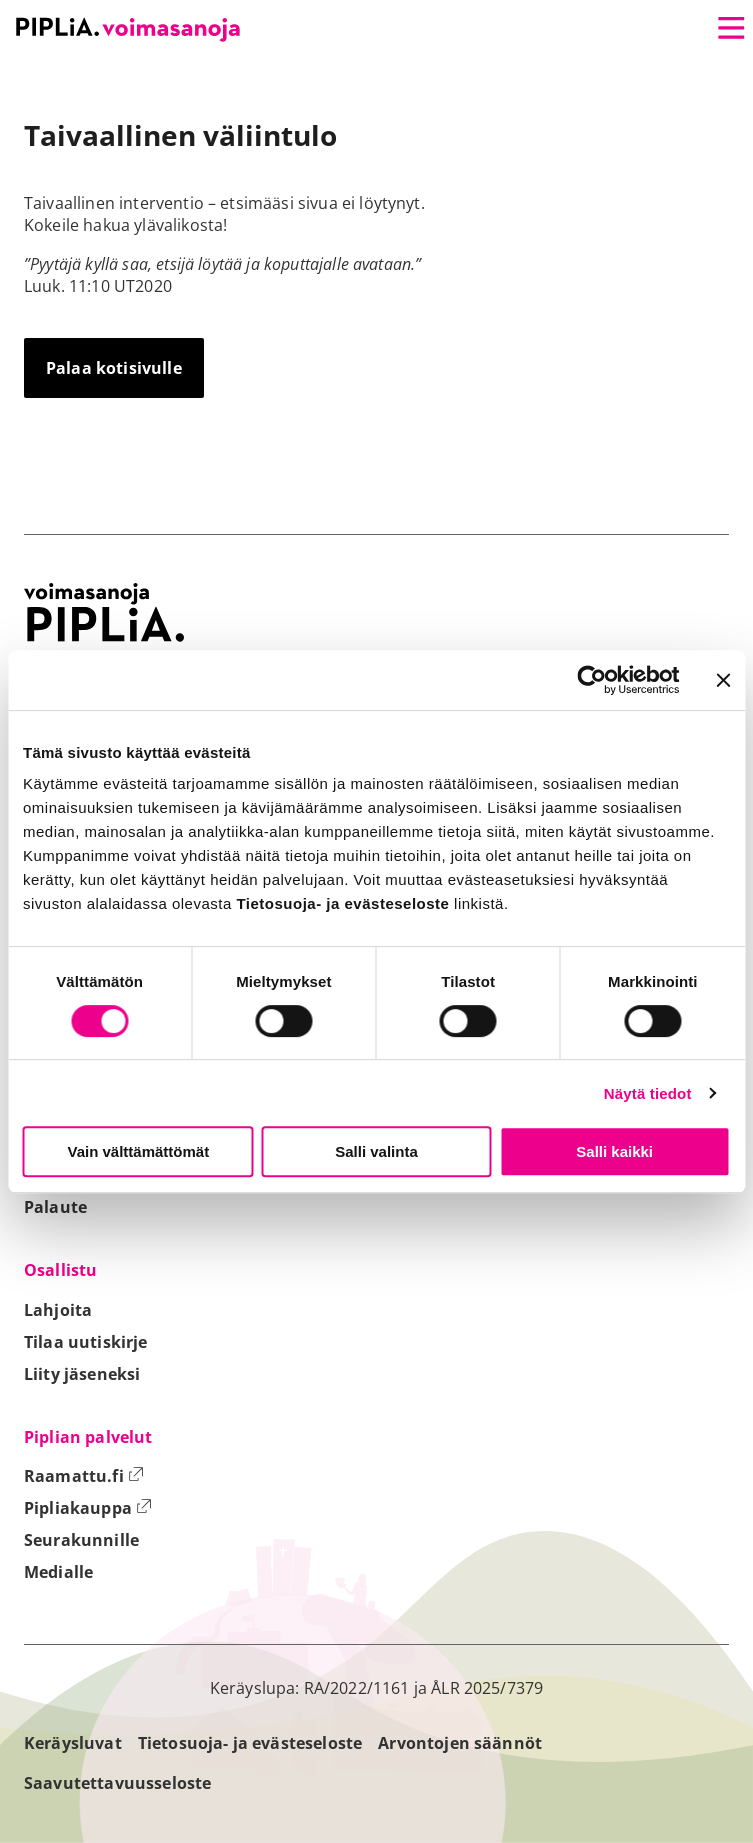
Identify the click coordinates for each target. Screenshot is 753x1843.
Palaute (55, 1207)
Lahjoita (58, 1310)
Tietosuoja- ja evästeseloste (250, 1743)
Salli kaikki (614, 1151)
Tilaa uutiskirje (86, 1342)
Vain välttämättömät (138, 1151)
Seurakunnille (81, 1540)
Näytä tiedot (648, 1093)
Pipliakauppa (88, 1508)
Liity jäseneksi (82, 1374)
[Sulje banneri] (723, 680)
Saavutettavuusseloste (117, 1783)
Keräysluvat (73, 1743)
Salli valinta (376, 1151)
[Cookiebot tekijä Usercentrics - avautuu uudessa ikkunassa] (591, 680)
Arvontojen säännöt (460, 1743)
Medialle (58, 1572)
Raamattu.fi (84, 1476)
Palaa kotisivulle (114, 368)
